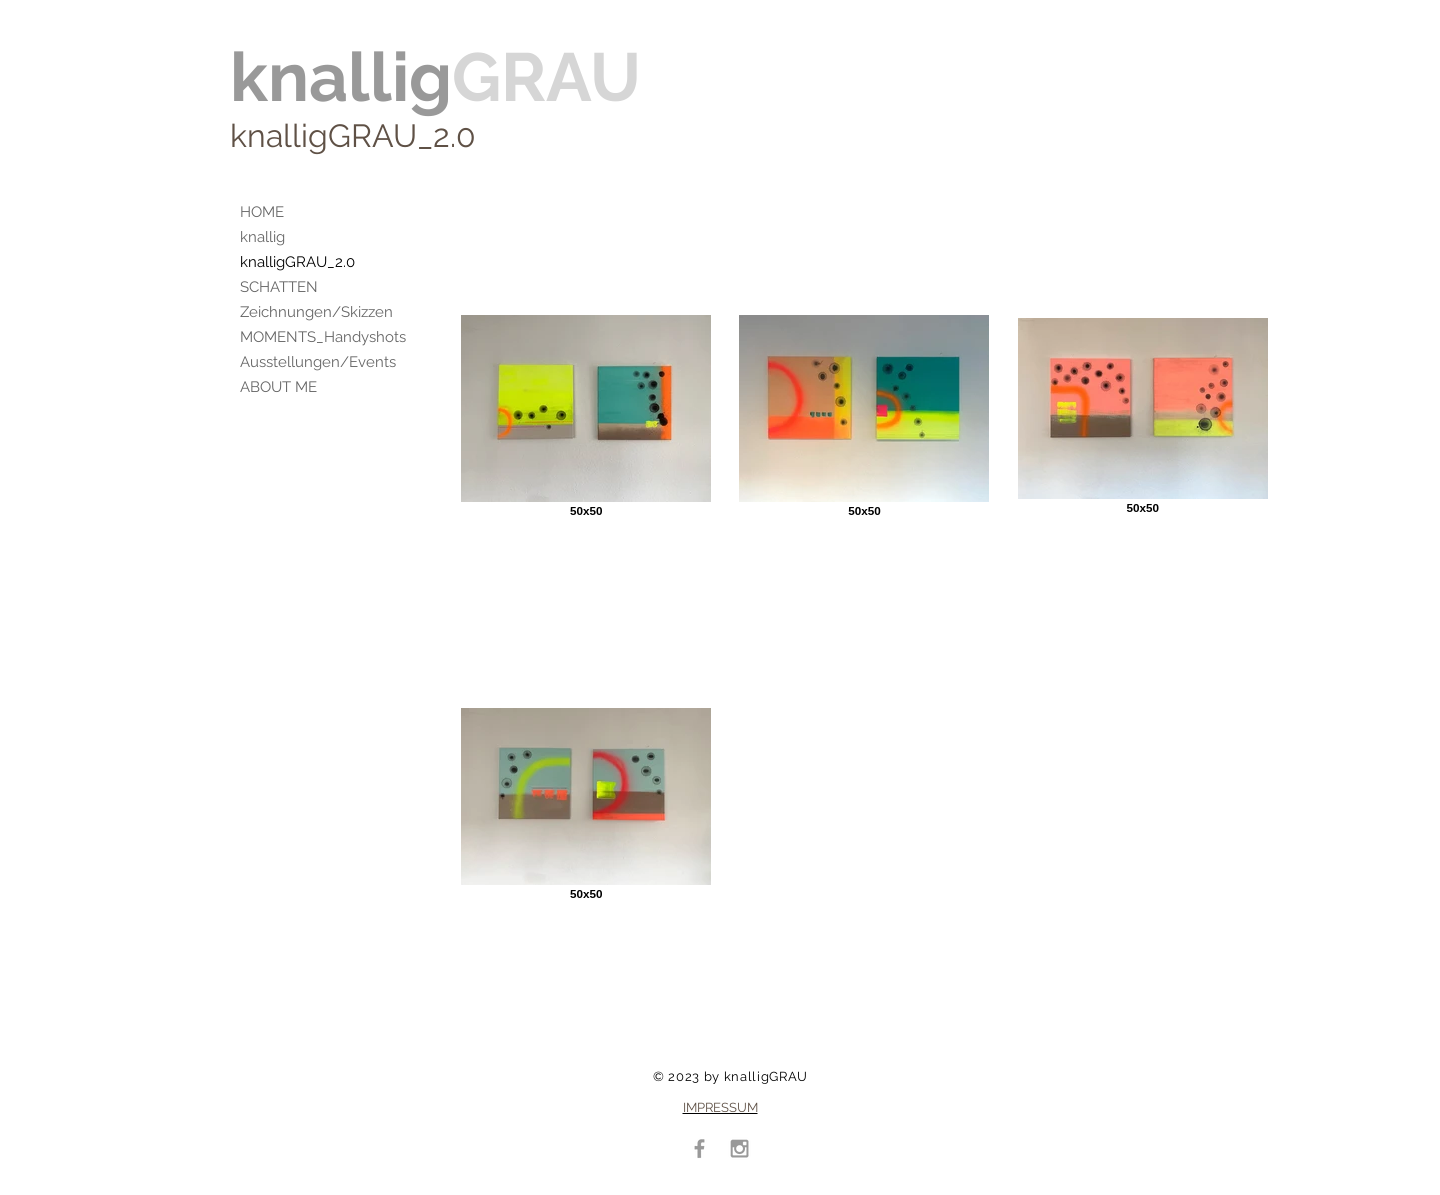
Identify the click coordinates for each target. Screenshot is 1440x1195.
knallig (262, 237)
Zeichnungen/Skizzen (316, 312)
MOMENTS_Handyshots (323, 337)
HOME (262, 212)
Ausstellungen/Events (318, 362)
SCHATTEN (279, 287)
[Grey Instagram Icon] (739, 1148)
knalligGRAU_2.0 (297, 262)
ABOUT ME (278, 387)
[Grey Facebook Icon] (699, 1148)
